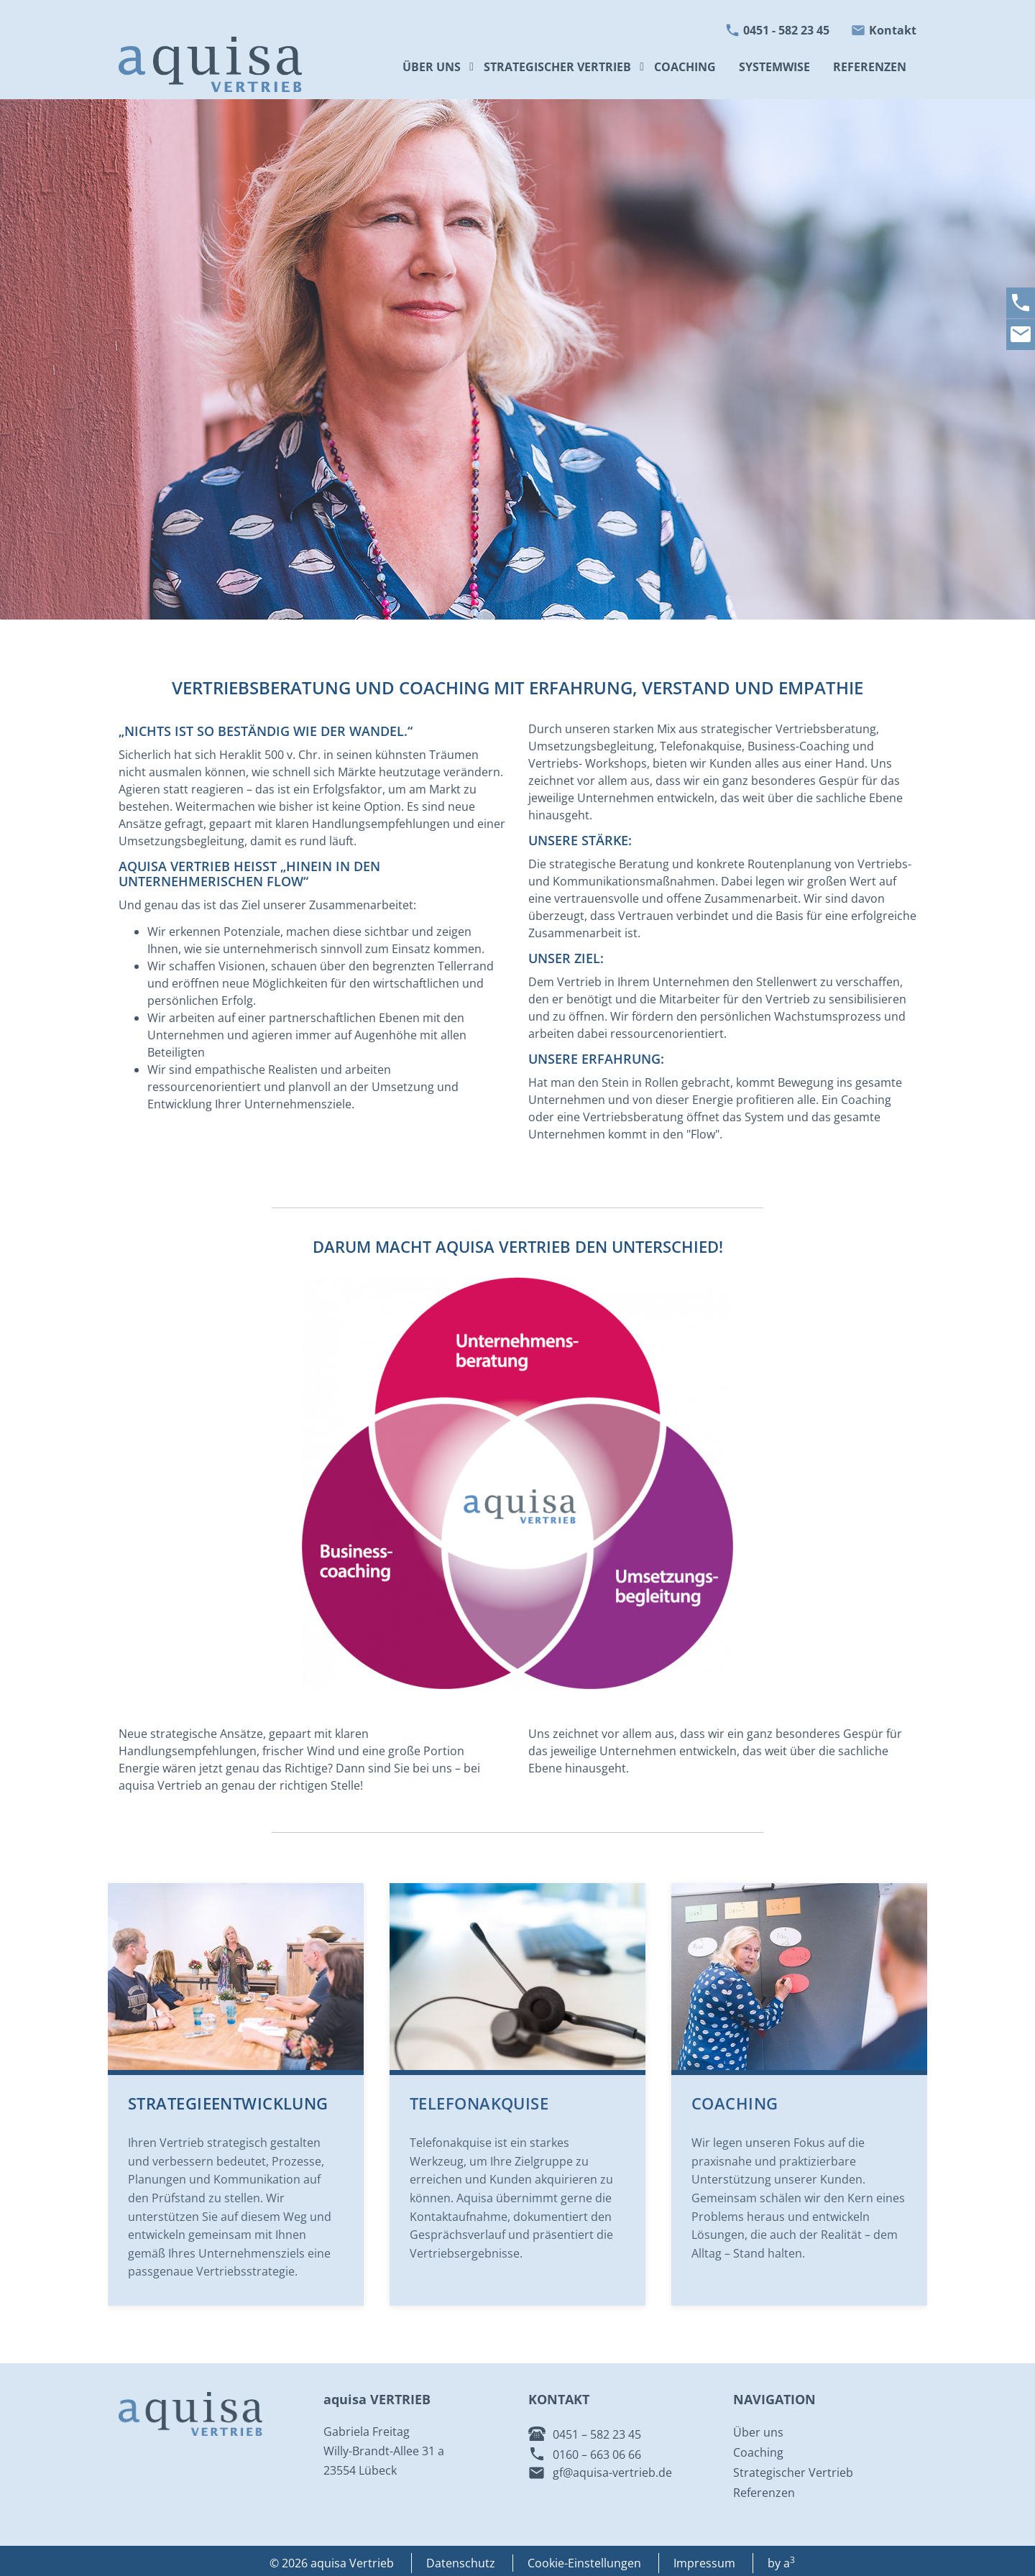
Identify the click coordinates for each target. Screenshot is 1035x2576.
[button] (644, 67)
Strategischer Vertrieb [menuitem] (557, 67)
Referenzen (764, 2493)
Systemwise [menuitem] (774, 67)
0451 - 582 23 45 (786, 30)
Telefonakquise (479, 2103)
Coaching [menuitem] (685, 67)
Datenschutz (460, 2563)
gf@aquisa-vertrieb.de (612, 2472)
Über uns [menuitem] (431, 67)
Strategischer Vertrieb (793, 2472)
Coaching (734, 2103)
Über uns (758, 2432)
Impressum (704, 2563)
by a (781, 2563)
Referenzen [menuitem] (869, 67)
